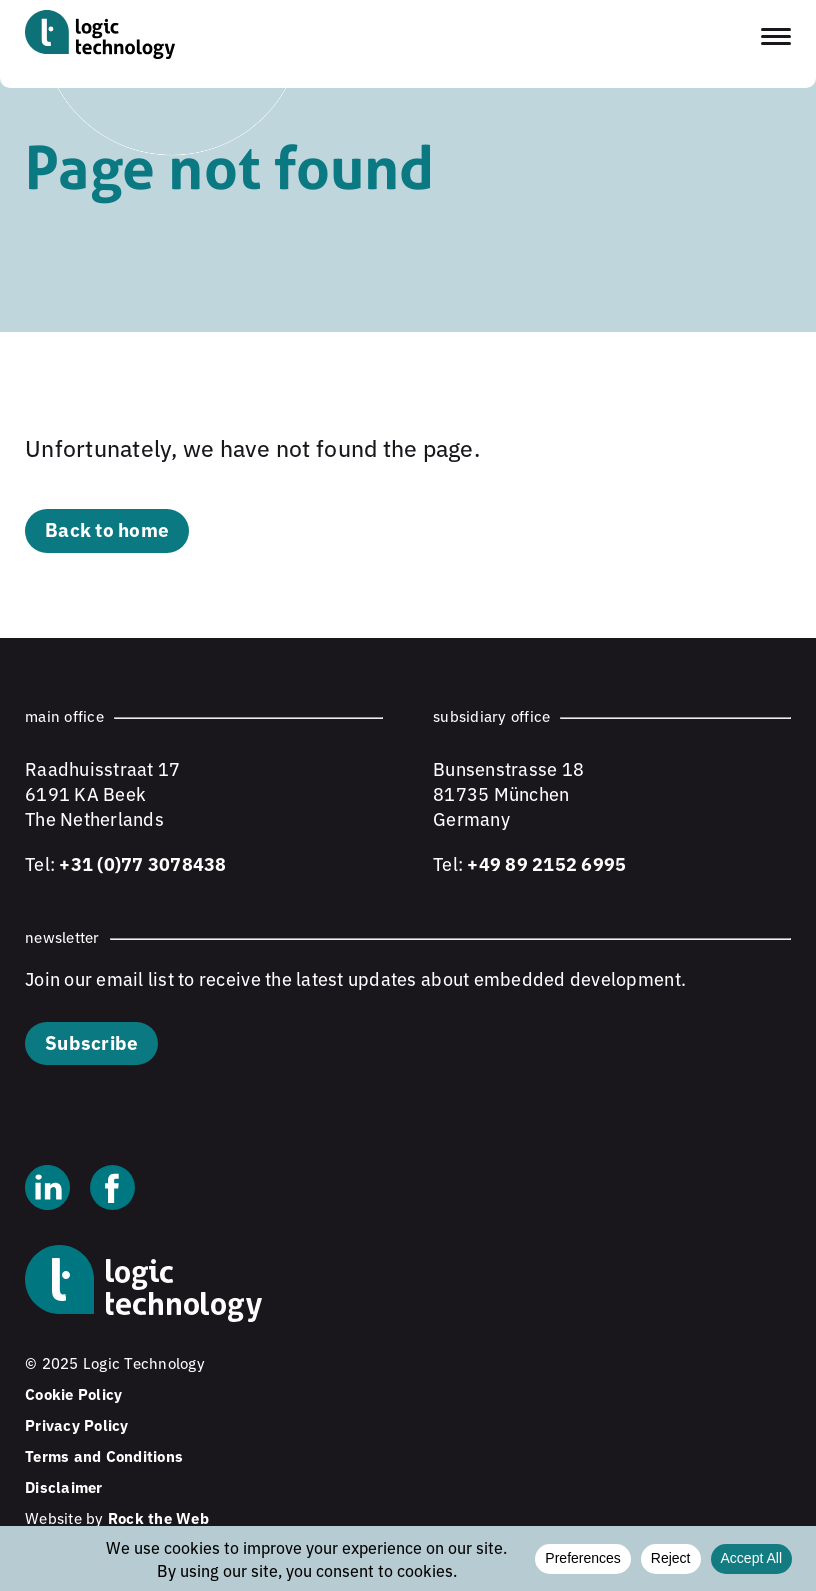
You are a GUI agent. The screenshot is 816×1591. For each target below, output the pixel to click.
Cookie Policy (73, 1393)
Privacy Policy (77, 1424)
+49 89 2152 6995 (546, 863)
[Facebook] (112, 1190)
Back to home (107, 528)
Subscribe (91, 1041)
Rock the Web (158, 1517)
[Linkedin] (47, 1190)
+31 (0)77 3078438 (142, 863)
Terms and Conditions (104, 1455)
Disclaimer (64, 1486)
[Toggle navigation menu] (776, 36)
